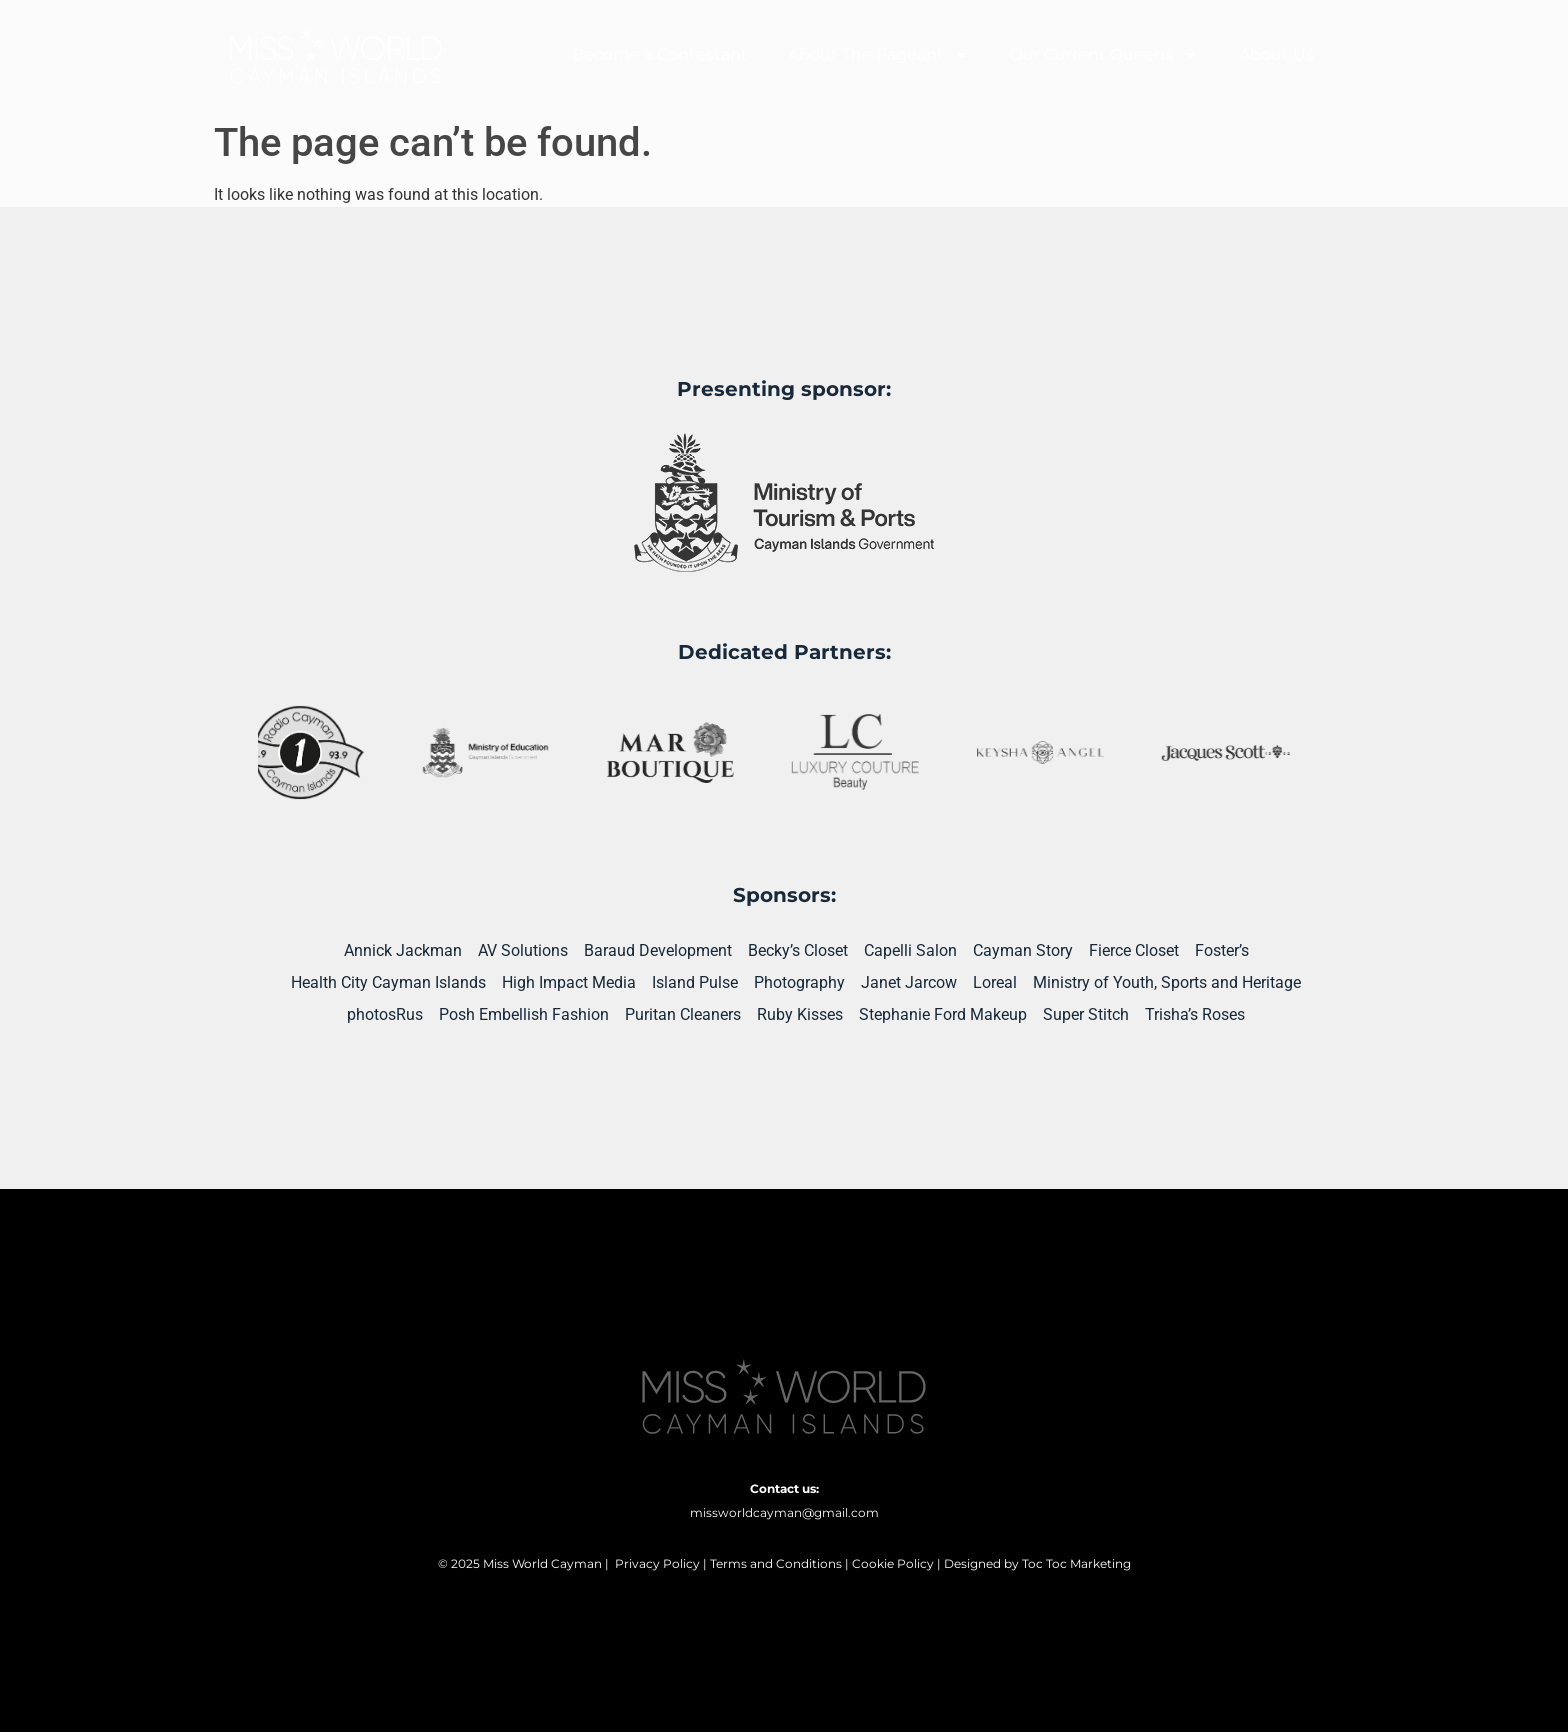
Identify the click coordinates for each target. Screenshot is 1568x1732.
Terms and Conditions (776, 1563)
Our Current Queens (1104, 55)
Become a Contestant (660, 54)
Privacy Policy (657, 1563)
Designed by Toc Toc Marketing (1037, 1563)
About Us (1276, 54)
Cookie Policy (893, 1563)
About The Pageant (879, 55)
